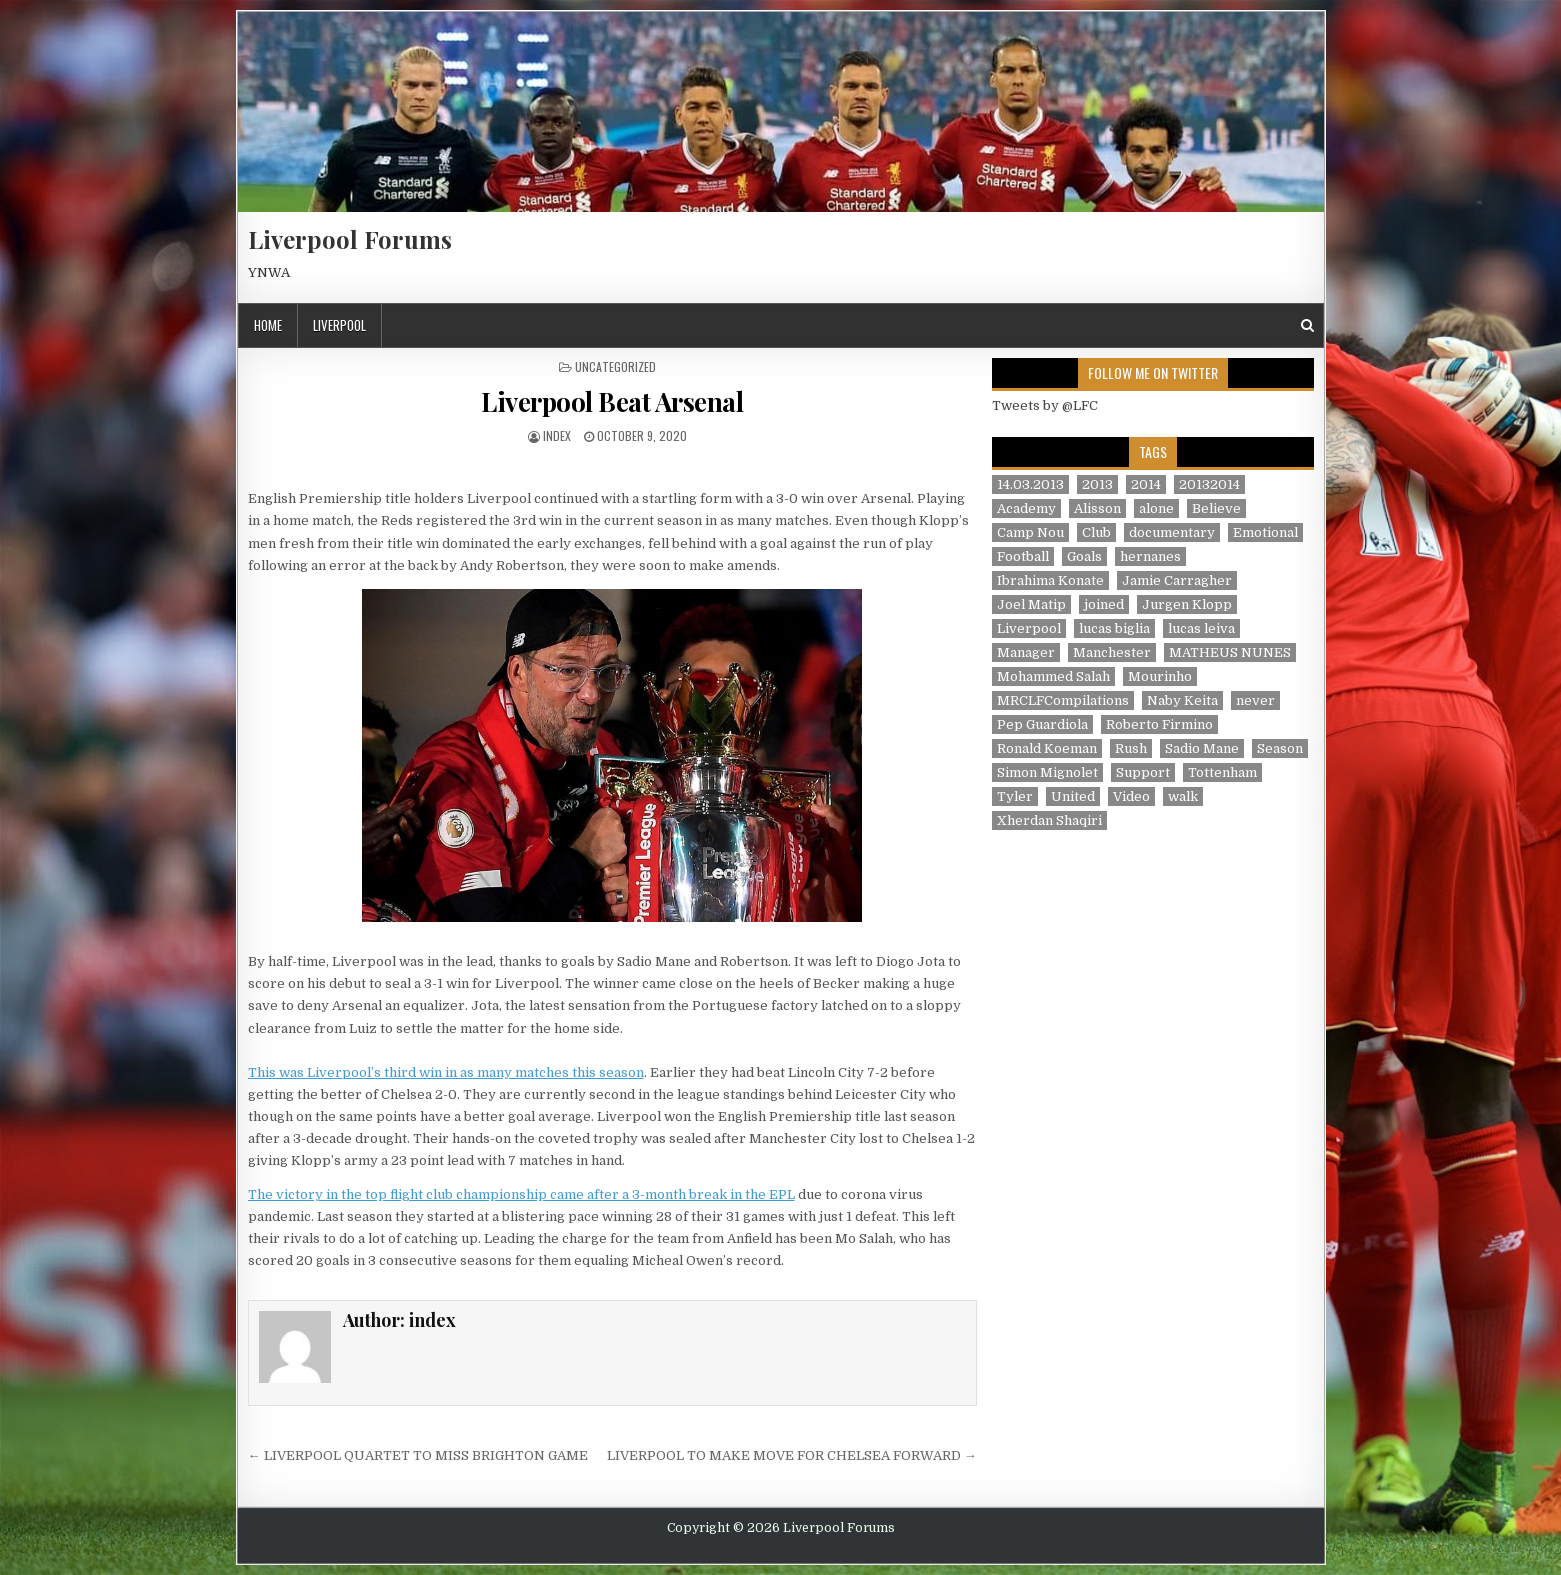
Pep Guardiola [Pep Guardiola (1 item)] (1042, 724)
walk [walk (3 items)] (1183, 796)
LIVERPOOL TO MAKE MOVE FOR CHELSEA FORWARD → (792, 1455)
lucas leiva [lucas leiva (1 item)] (1201, 628)
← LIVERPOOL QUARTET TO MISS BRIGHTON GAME (418, 1455)
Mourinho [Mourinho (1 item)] (1160, 676)
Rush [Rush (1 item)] (1131, 748)
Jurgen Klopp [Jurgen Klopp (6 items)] (1187, 604)
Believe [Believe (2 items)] (1216, 508)
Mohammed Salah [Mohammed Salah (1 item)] (1053, 676)
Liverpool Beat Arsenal (612, 401)
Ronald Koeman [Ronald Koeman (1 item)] (1047, 748)
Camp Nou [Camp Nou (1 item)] (1030, 532)
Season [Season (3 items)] (1280, 748)
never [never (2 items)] (1255, 700)
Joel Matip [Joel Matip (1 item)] (1031, 604)
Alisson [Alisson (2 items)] (1097, 508)
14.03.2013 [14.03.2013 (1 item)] (1030, 484)
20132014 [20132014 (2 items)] (1209, 484)
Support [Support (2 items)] (1143, 772)
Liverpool (339, 325)
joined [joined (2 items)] (1104, 604)
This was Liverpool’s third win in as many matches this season (446, 1072)
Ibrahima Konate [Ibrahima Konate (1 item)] (1050, 580)
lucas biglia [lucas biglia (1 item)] (1114, 628)
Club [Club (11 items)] (1096, 532)
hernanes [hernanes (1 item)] (1150, 556)
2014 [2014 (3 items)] (1146, 484)
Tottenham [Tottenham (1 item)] (1222, 772)
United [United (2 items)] (1073, 796)
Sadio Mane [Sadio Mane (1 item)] (1202, 748)
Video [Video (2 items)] (1131, 796)
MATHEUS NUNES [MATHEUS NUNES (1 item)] (1230, 652)
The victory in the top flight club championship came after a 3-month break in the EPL (521, 1194)
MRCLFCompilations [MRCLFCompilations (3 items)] (1063, 700)
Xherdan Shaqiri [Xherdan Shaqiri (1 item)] (1049, 820)
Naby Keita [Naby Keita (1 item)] (1182, 700)
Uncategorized (615, 366)
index (557, 435)
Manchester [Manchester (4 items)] (1112, 652)
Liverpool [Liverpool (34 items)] (1029, 628)
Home (268, 325)
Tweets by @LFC (1045, 405)
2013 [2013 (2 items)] (1097, 484)
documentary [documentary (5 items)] (1172, 532)
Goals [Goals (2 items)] (1084, 556)
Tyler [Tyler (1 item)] (1015, 796)
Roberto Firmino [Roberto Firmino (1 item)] (1159, 724)
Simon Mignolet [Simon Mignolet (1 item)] (1047, 772)
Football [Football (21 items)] (1023, 556)
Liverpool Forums (350, 239)
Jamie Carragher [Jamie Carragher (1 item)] (1177, 580)
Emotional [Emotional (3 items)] (1265, 532)
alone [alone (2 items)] (1156, 508)
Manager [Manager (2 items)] (1026, 652)
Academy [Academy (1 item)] (1026, 508)
